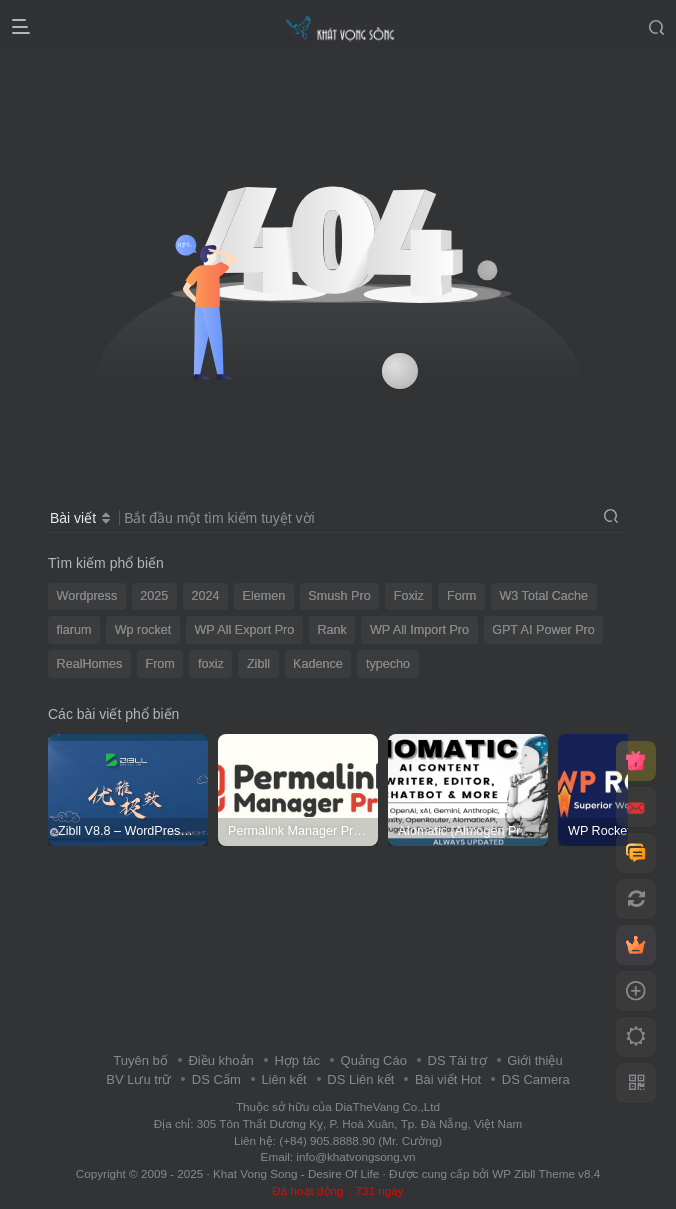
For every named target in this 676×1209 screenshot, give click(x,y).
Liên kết (283, 1079)
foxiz (211, 664)
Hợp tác (297, 1060)
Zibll (258, 664)
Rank (331, 630)
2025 (154, 596)
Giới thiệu (534, 1060)
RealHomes (90, 664)
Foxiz (409, 596)
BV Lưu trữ (138, 1079)
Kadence (318, 664)
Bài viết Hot (448, 1079)
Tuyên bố (140, 1060)
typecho (388, 664)
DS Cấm (216, 1079)
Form (461, 596)
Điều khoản (220, 1060)
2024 (205, 596)
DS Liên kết (360, 1079)
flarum (74, 630)
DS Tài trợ (457, 1060)
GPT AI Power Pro (543, 630)
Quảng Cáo (374, 1060)
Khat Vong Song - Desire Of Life (296, 1173)
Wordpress (87, 596)
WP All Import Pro (419, 630)
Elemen (264, 596)
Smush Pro (339, 596)
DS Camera (536, 1079)
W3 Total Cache (543, 596)
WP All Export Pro (244, 630)
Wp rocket (143, 630)
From (159, 664)
